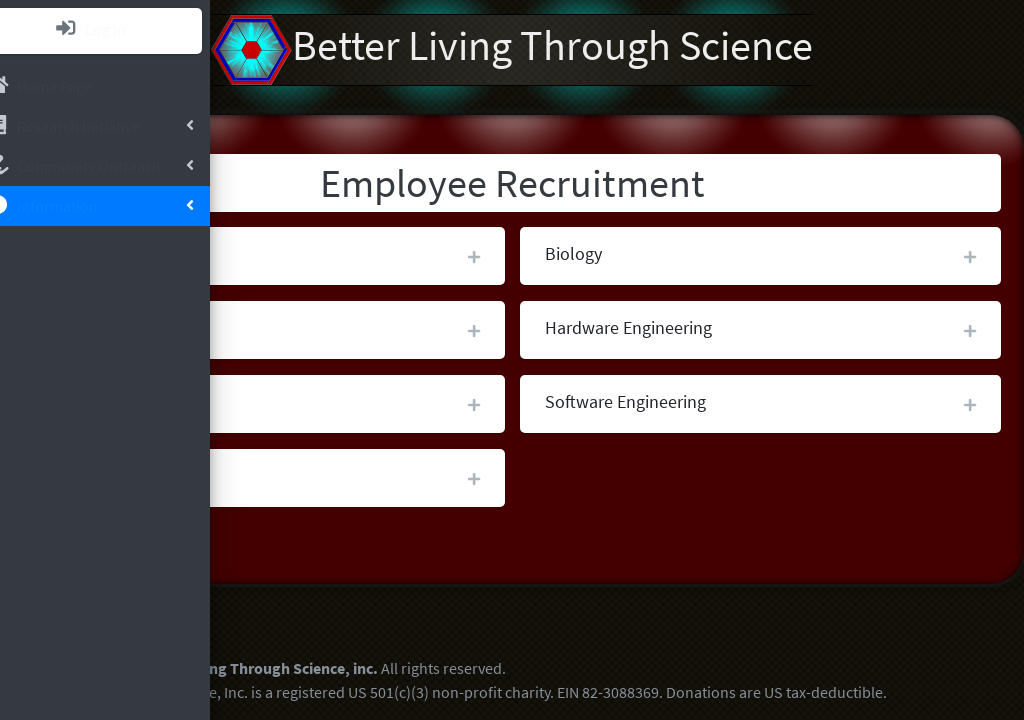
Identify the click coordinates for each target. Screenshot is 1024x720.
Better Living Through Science (637, 50)
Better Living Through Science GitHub (397, 606)
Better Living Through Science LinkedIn (291, 606)
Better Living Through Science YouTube (344, 606)
